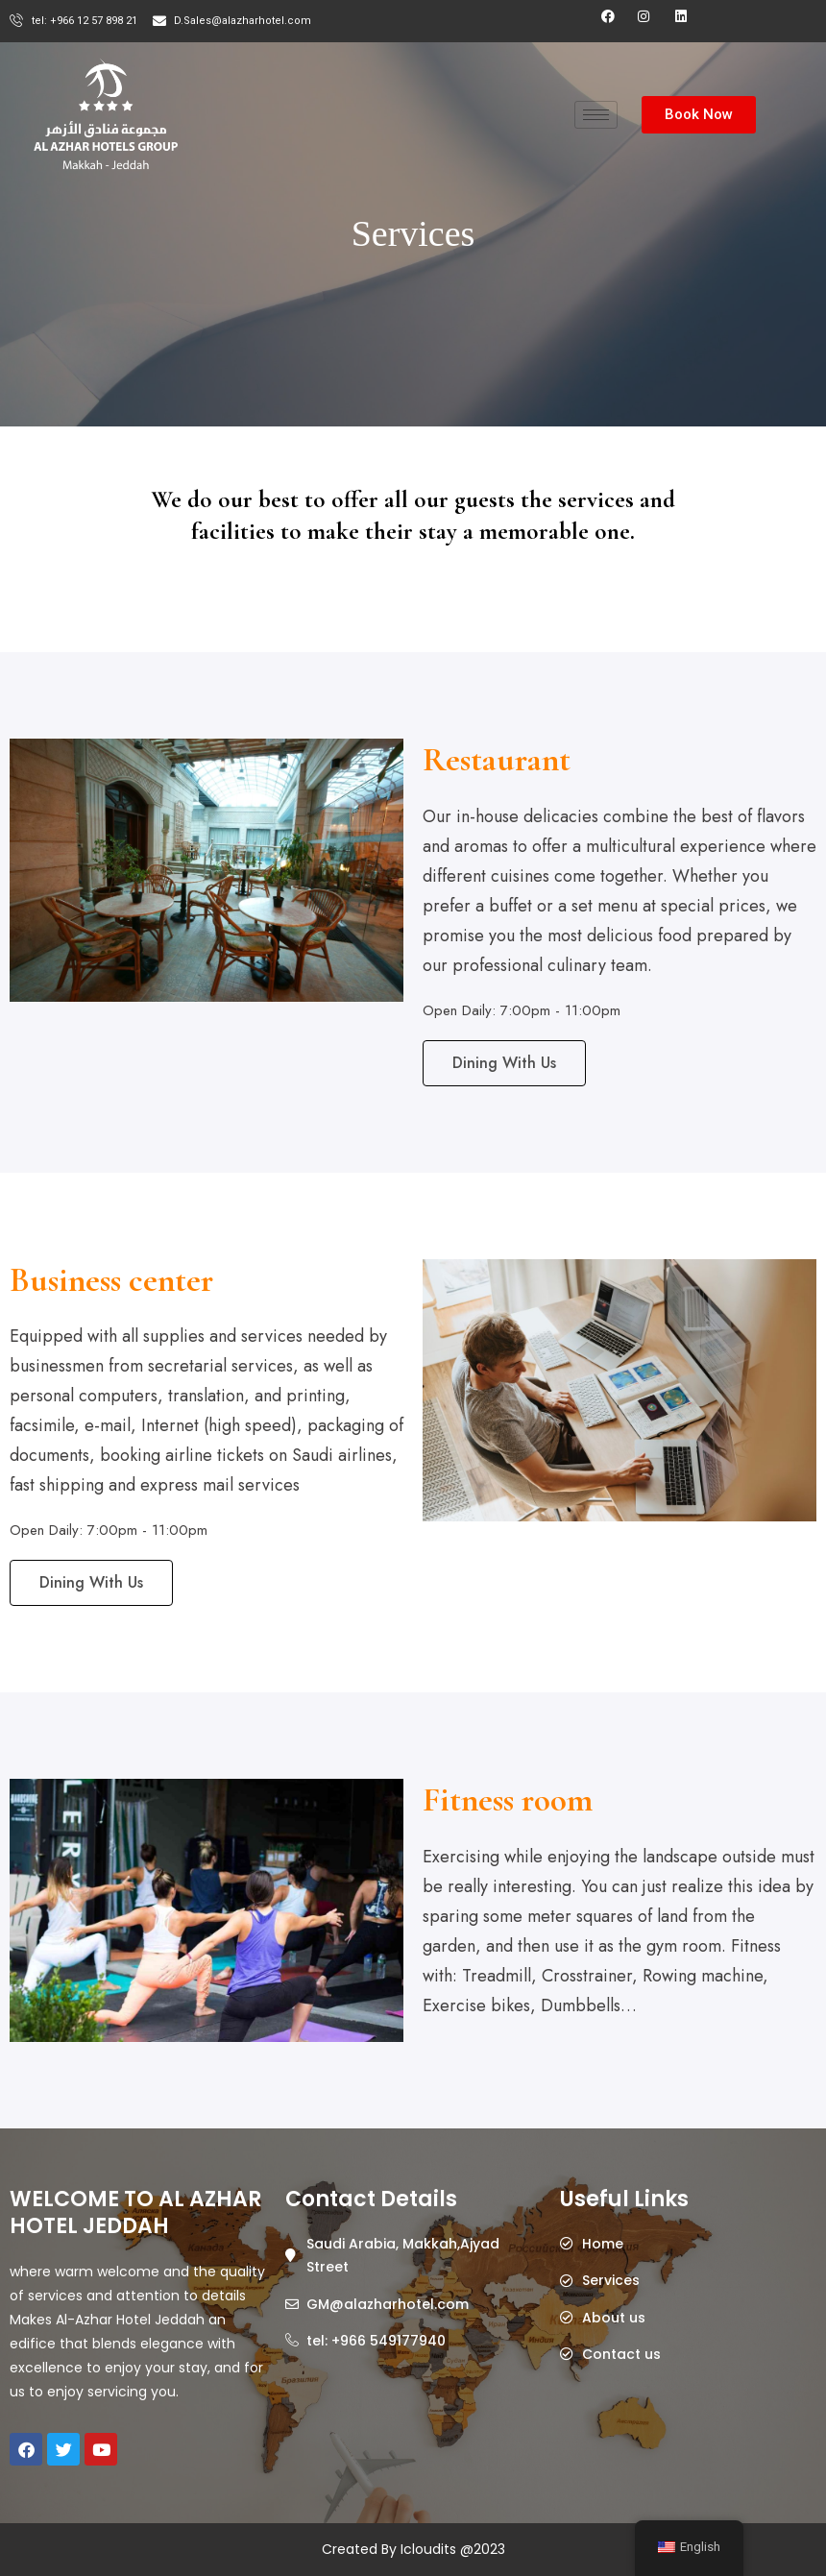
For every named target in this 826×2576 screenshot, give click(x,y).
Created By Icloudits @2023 (413, 2549)
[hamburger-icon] (596, 115)
